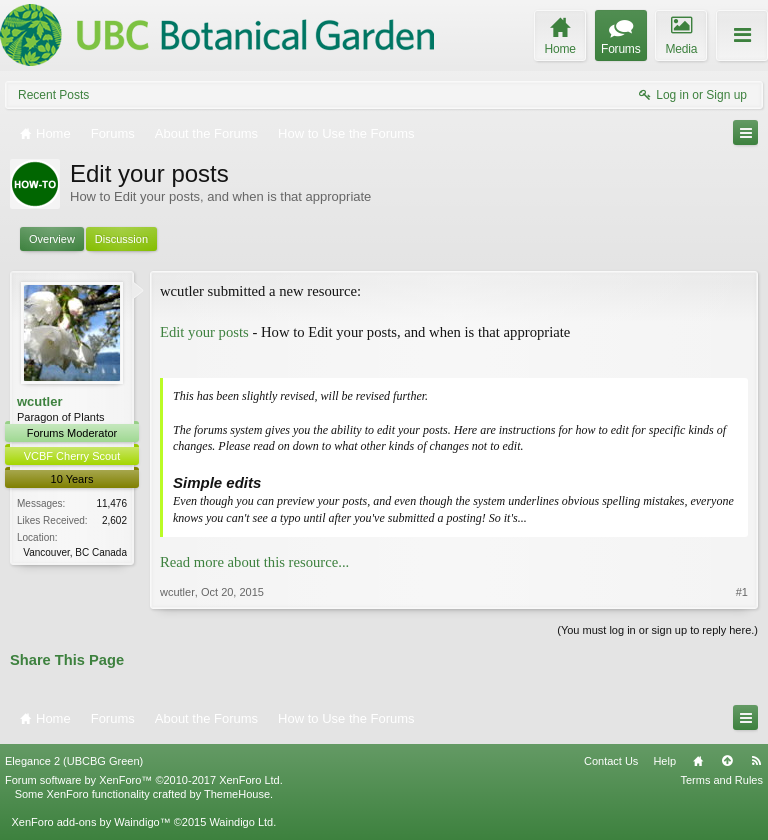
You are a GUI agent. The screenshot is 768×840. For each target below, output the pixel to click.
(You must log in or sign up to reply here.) (657, 630)
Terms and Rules (721, 780)
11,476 (111, 503)
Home (698, 761)
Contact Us (611, 761)
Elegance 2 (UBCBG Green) (74, 761)
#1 (742, 592)
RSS (756, 761)
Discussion (121, 239)
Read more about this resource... (254, 562)
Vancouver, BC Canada (75, 552)
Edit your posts (204, 332)
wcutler (40, 401)
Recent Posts (53, 95)
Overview (52, 239)
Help (664, 761)
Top (727, 761)
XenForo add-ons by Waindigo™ (90, 822)
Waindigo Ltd (241, 822)
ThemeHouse (237, 794)
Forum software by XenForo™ (144, 780)
